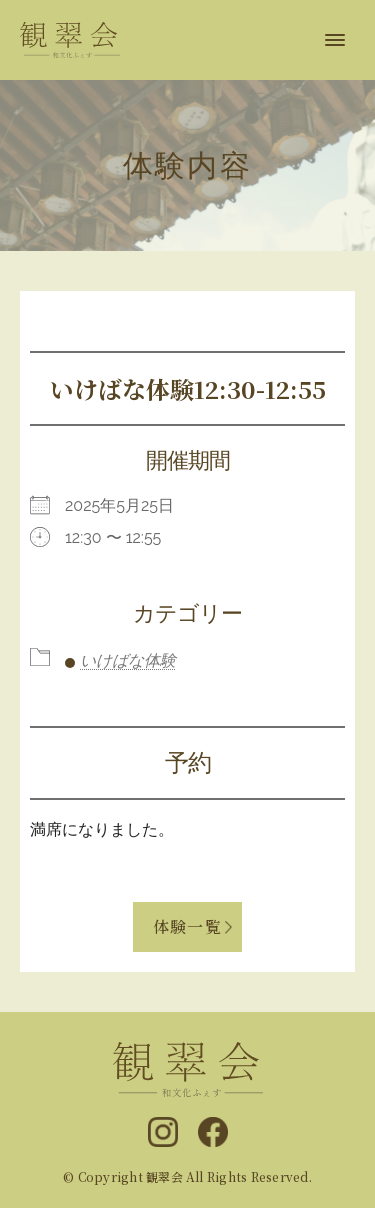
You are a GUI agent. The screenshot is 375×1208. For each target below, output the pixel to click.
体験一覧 (187, 926)
